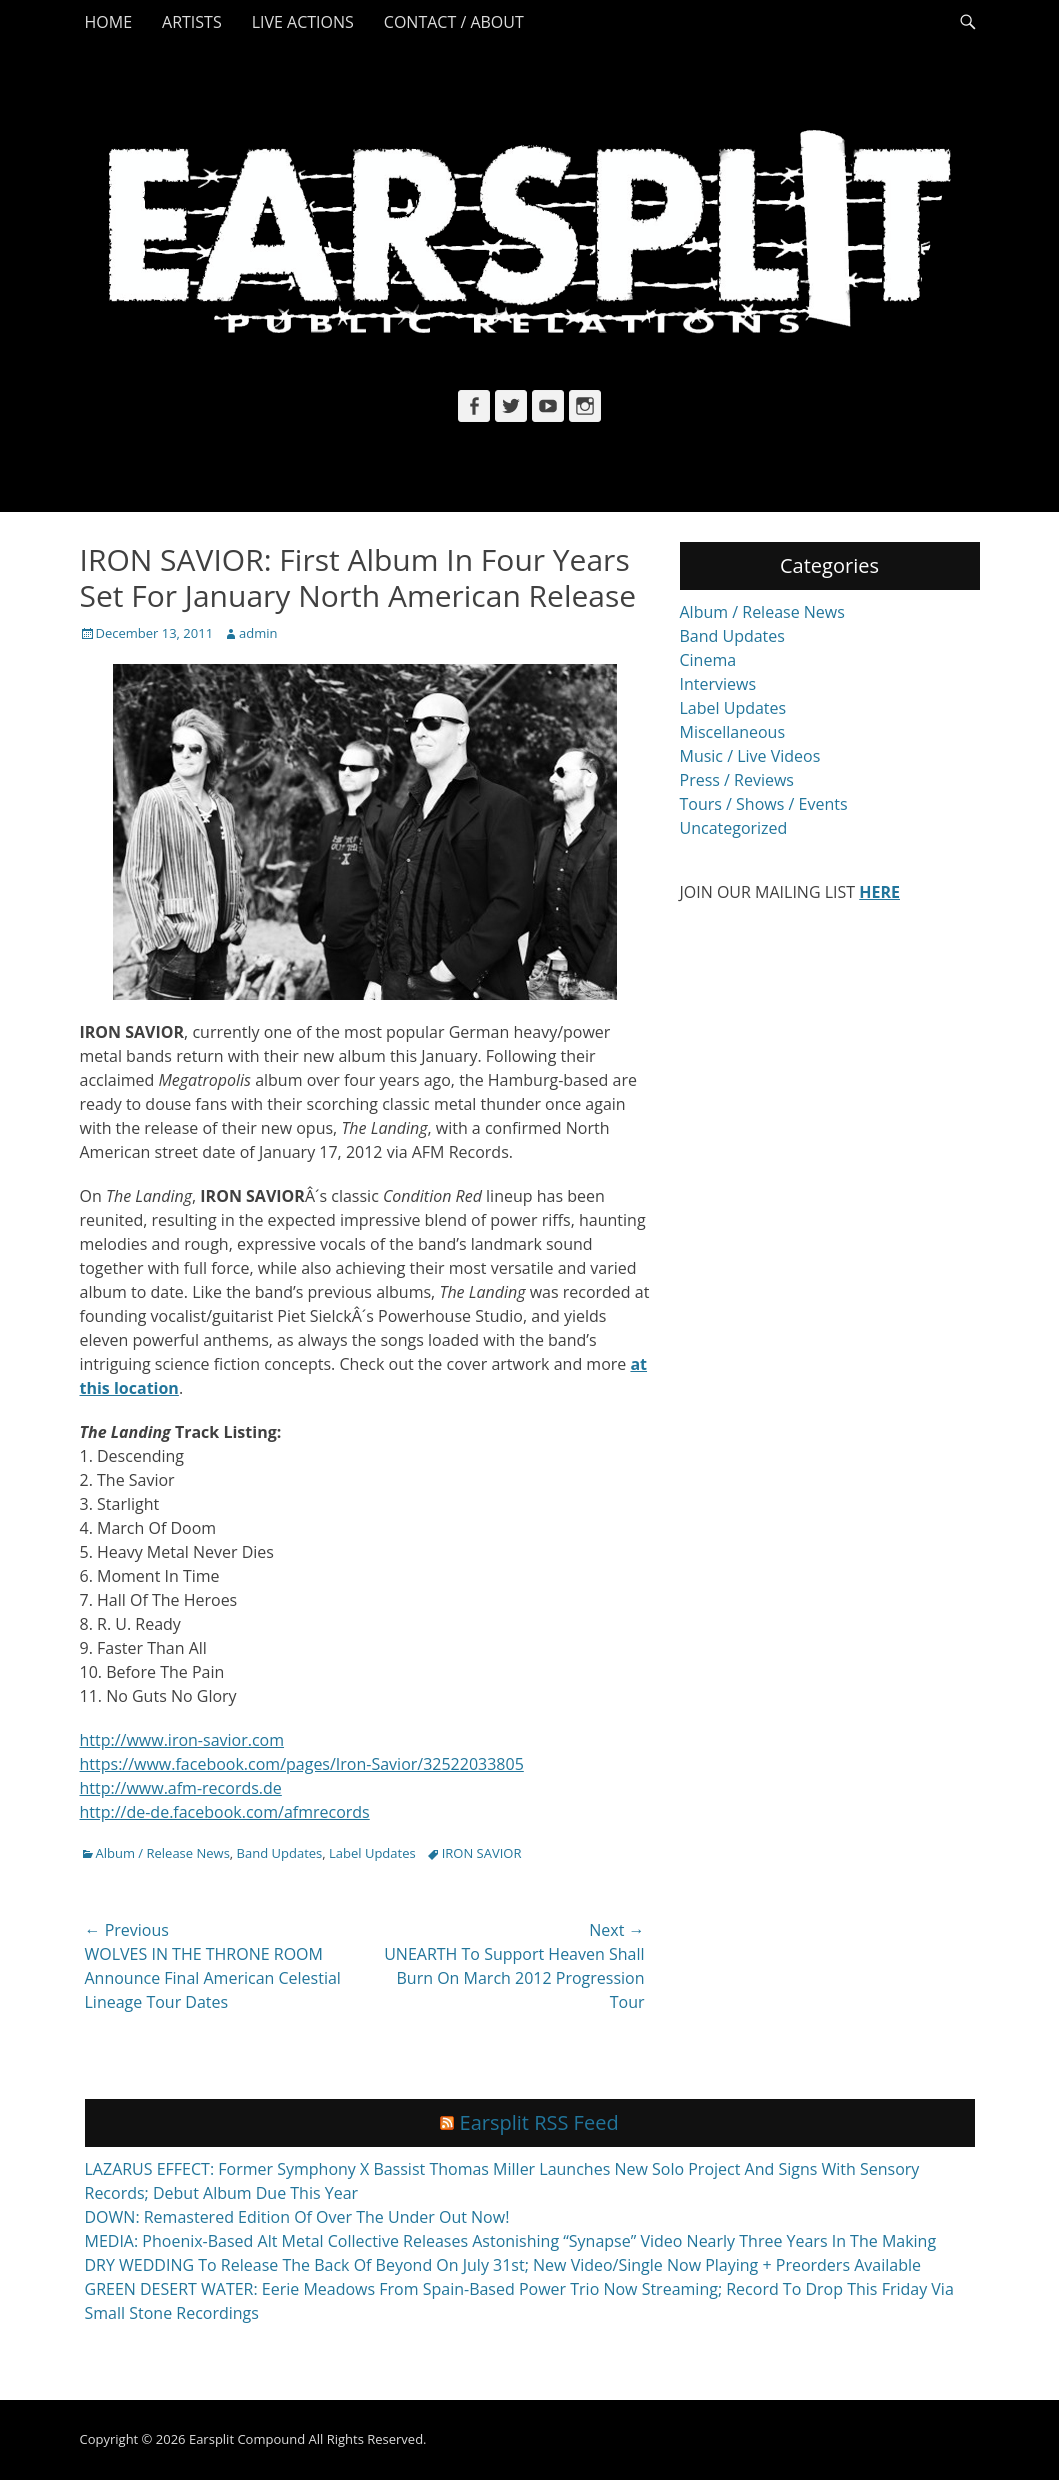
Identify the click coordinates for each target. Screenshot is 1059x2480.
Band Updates (280, 1853)
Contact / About (454, 22)
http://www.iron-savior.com (182, 1740)
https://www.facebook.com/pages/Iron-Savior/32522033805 (302, 1764)
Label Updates (372, 1853)
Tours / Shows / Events (764, 804)
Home (109, 22)
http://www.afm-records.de (181, 1788)
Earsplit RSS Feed (539, 2122)
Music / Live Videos (750, 756)
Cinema (708, 660)
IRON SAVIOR (482, 1853)
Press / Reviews (737, 780)
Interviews (718, 684)
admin (258, 633)
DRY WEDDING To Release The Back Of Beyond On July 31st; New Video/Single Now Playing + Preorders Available (503, 2265)
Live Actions (303, 22)
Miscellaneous (733, 732)
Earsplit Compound (247, 2439)
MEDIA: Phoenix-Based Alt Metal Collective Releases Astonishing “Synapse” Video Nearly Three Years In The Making (511, 2241)
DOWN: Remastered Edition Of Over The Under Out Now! (297, 2217)
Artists (192, 22)
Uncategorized (734, 828)
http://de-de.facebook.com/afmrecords (225, 1812)
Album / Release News (163, 1853)
